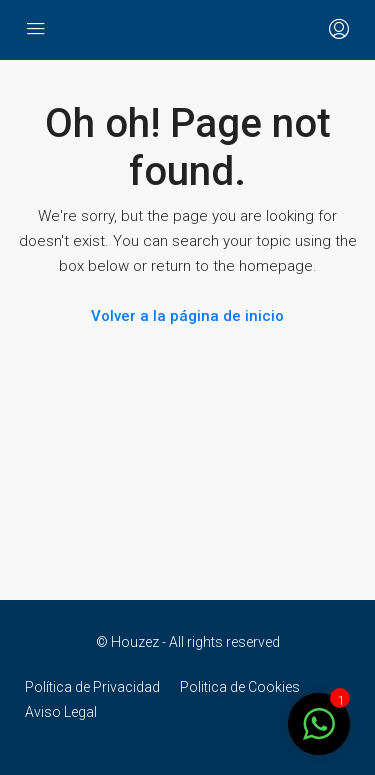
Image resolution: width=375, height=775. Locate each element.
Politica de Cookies (240, 687)
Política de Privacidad (92, 687)
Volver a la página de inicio (187, 316)
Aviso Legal (61, 712)
